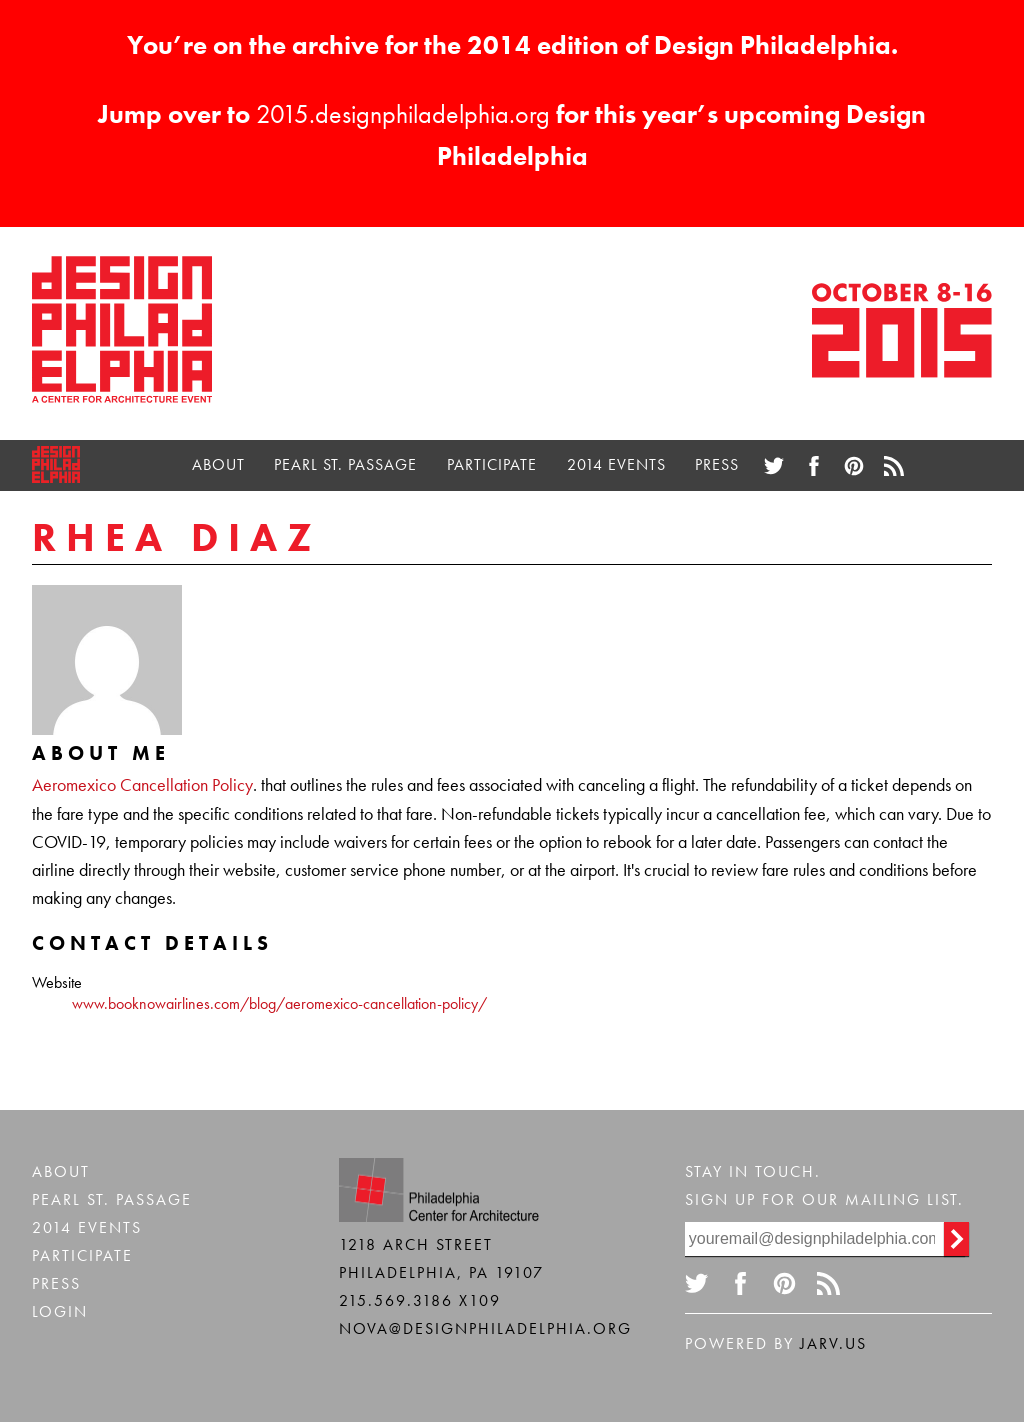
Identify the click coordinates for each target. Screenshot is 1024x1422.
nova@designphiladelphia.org (485, 1328)
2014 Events (616, 464)
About (218, 464)
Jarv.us (833, 1343)
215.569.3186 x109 (420, 1300)
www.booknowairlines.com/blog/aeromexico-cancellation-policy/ (279, 1003)
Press (717, 464)
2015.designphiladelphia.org (403, 114)
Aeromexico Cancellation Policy (142, 785)
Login (60, 1311)
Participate (492, 464)
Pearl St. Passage (345, 464)
